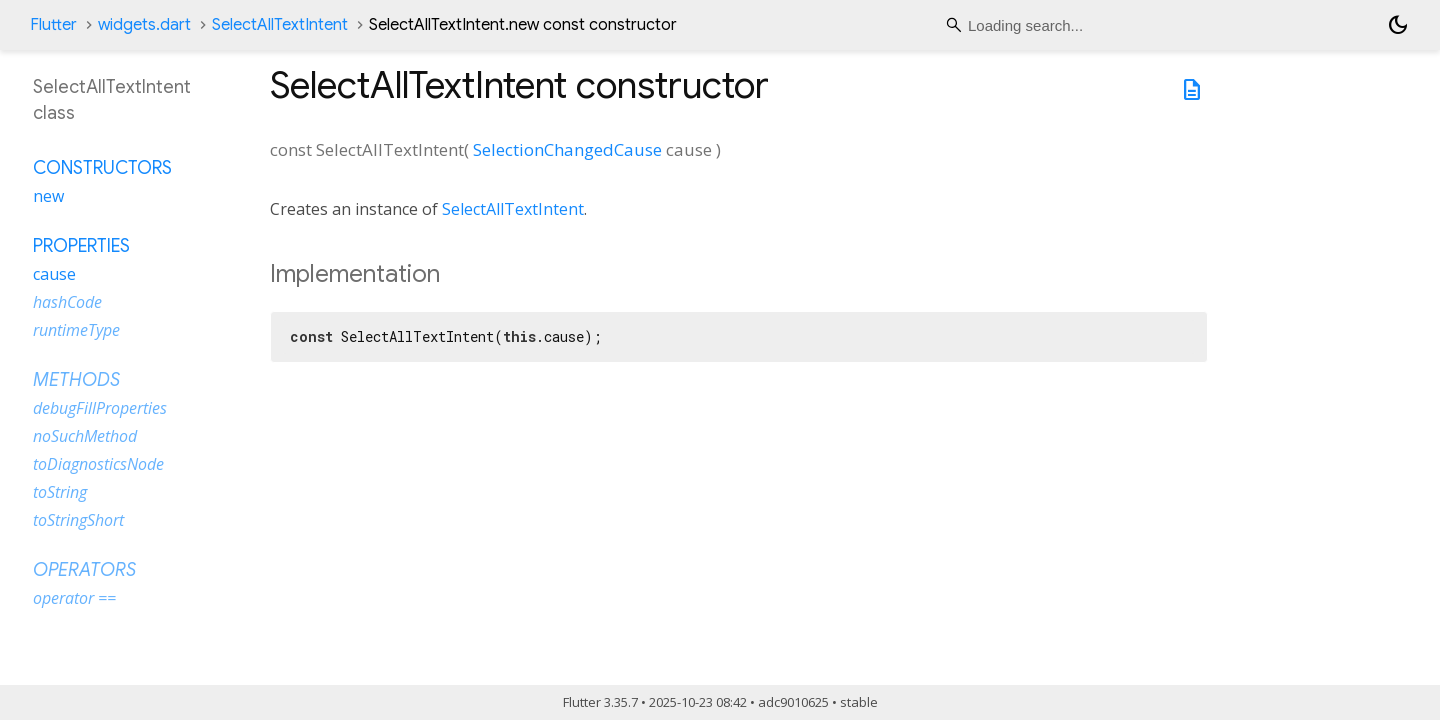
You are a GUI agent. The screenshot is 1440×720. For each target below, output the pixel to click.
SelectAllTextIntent (280, 25)
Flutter (53, 25)
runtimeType (76, 330)
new (48, 196)
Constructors (102, 168)
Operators (84, 570)
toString (60, 492)
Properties (81, 246)
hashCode (67, 302)
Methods (76, 380)
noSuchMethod (85, 436)
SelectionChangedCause (567, 149)
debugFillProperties (100, 408)
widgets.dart (144, 25)
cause (54, 274)
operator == (74, 598)
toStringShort (78, 520)
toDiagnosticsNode (98, 464)
